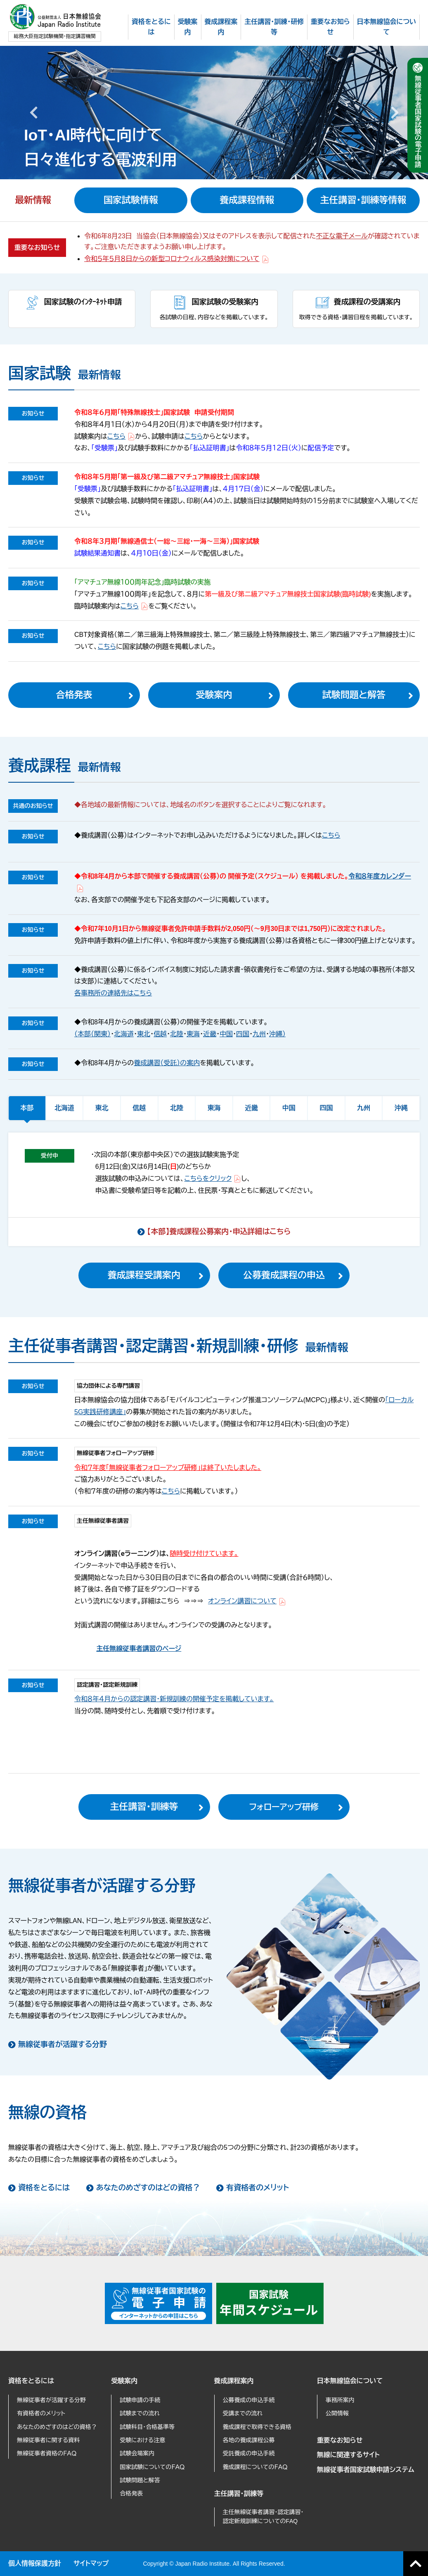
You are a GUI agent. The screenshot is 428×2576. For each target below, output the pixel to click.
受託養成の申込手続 (249, 2453)
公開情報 (337, 2413)
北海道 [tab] (64, 1107)
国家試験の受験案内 (225, 302)
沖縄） (277, 1034)
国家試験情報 (131, 200)
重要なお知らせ (340, 2440)
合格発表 (74, 695)
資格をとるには (44, 2188)
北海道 (124, 1034)
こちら (121, 436)
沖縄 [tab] (401, 1107)
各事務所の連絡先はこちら (113, 993)
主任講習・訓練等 (144, 1807)
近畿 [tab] (251, 1107)
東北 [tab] (102, 1107)
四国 (242, 1034)
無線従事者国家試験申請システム (365, 2469)
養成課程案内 (234, 2380)
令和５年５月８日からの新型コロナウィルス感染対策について (176, 258)
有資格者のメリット (257, 2188)
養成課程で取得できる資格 (257, 2427)
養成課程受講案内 (144, 1275)
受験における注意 (142, 2440)
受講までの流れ (243, 2413)
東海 (193, 1034)
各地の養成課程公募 (249, 2440)
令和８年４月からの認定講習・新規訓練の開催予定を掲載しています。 (174, 1698)
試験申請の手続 (140, 2400)
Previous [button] (33, 112)
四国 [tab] (326, 1107)
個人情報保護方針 (34, 2563)
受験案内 (214, 695)
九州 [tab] (363, 1107)
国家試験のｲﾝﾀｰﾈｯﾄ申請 (83, 302)
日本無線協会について (350, 2380)
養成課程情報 (247, 200)
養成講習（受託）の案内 (167, 1062)
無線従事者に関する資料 (48, 2440)
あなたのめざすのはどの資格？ (148, 2188)
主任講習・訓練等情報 (363, 200)
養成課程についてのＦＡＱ (255, 2467)
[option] (214, 112)
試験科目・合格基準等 (147, 2427)
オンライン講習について (247, 1601)
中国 (226, 1034)
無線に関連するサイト (348, 2454)
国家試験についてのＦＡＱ (152, 2467)
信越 (160, 1034)
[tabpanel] (214, 1189)
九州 (259, 1034)
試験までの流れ (140, 2413)
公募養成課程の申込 (284, 1275)
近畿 (209, 1034)
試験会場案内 (137, 2453)
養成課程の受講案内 (367, 302)
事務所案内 (340, 2400)
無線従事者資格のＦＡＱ (46, 2453)
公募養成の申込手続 (249, 2400)
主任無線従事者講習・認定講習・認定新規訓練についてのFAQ (263, 2516)
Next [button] (394, 112)
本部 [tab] (26, 1107)
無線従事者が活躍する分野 (62, 2044)
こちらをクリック (212, 1178)
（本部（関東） (92, 1034)
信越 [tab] (139, 1107)
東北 (143, 1034)
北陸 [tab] (176, 1107)
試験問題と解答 (353, 695)
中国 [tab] (289, 1107)
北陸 (176, 1034)
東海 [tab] (214, 1107)
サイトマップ (91, 2563)
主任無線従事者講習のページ (138, 1648)
